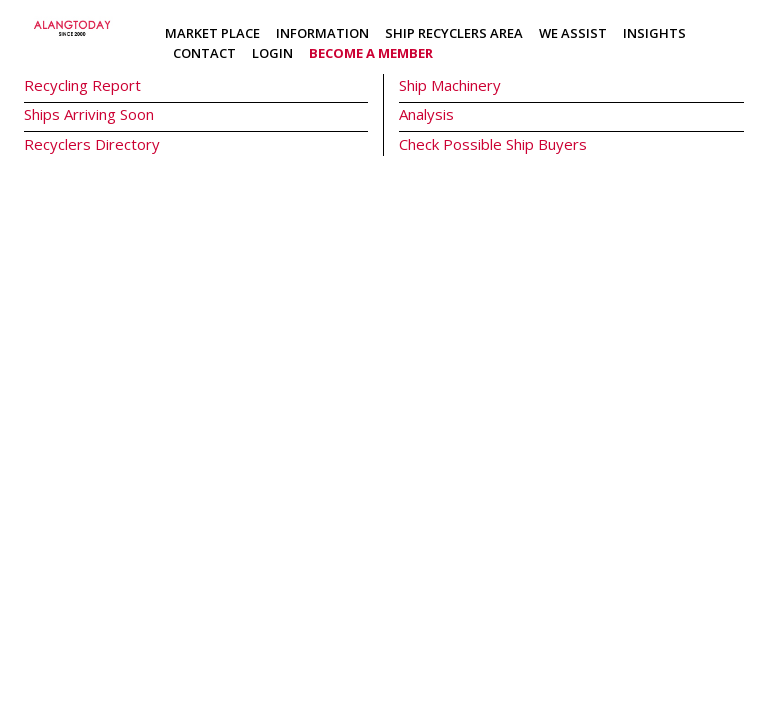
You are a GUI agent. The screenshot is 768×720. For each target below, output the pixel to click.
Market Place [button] (212, 33)
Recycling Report (82, 85)
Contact (204, 53)
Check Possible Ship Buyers (493, 144)
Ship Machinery (450, 85)
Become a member (371, 53)
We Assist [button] (573, 33)
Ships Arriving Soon (89, 114)
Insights (654, 33)
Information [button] (322, 33)
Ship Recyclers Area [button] (454, 33)
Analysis (426, 114)
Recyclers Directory (92, 144)
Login (272, 53)
